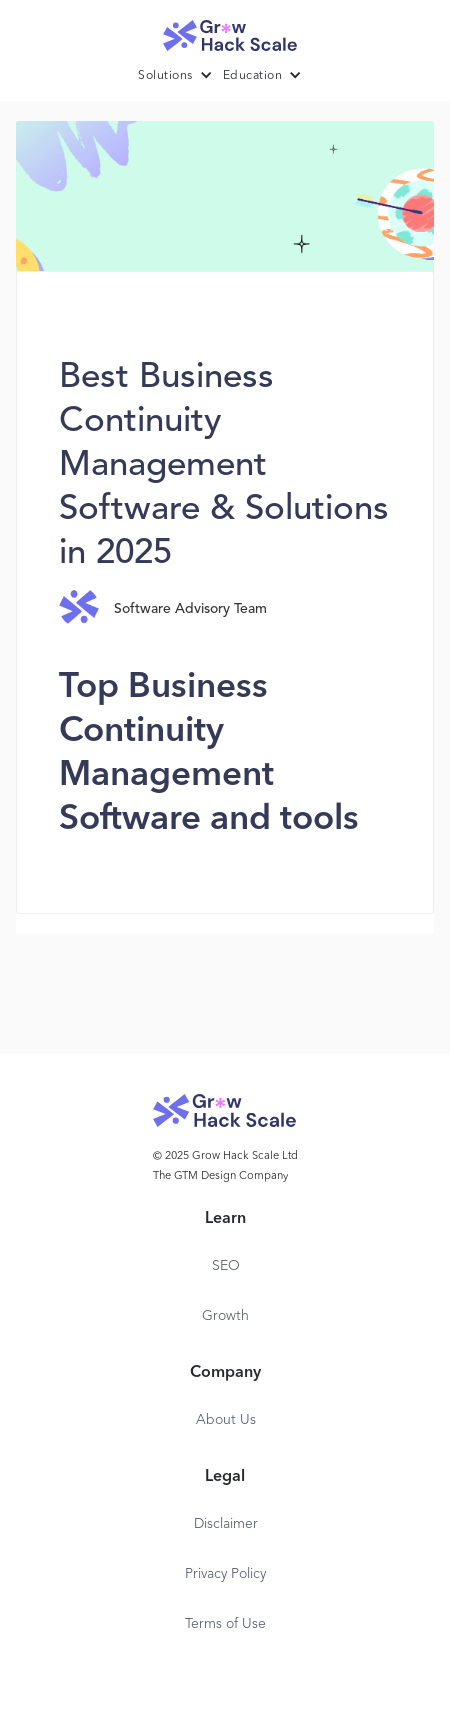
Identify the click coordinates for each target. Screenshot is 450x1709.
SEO (226, 1266)
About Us (226, 1420)
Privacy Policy (225, 1574)
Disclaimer (226, 1524)
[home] (225, 30)
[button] (180, 76)
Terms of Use (225, 1624)
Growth (225, 1316)
